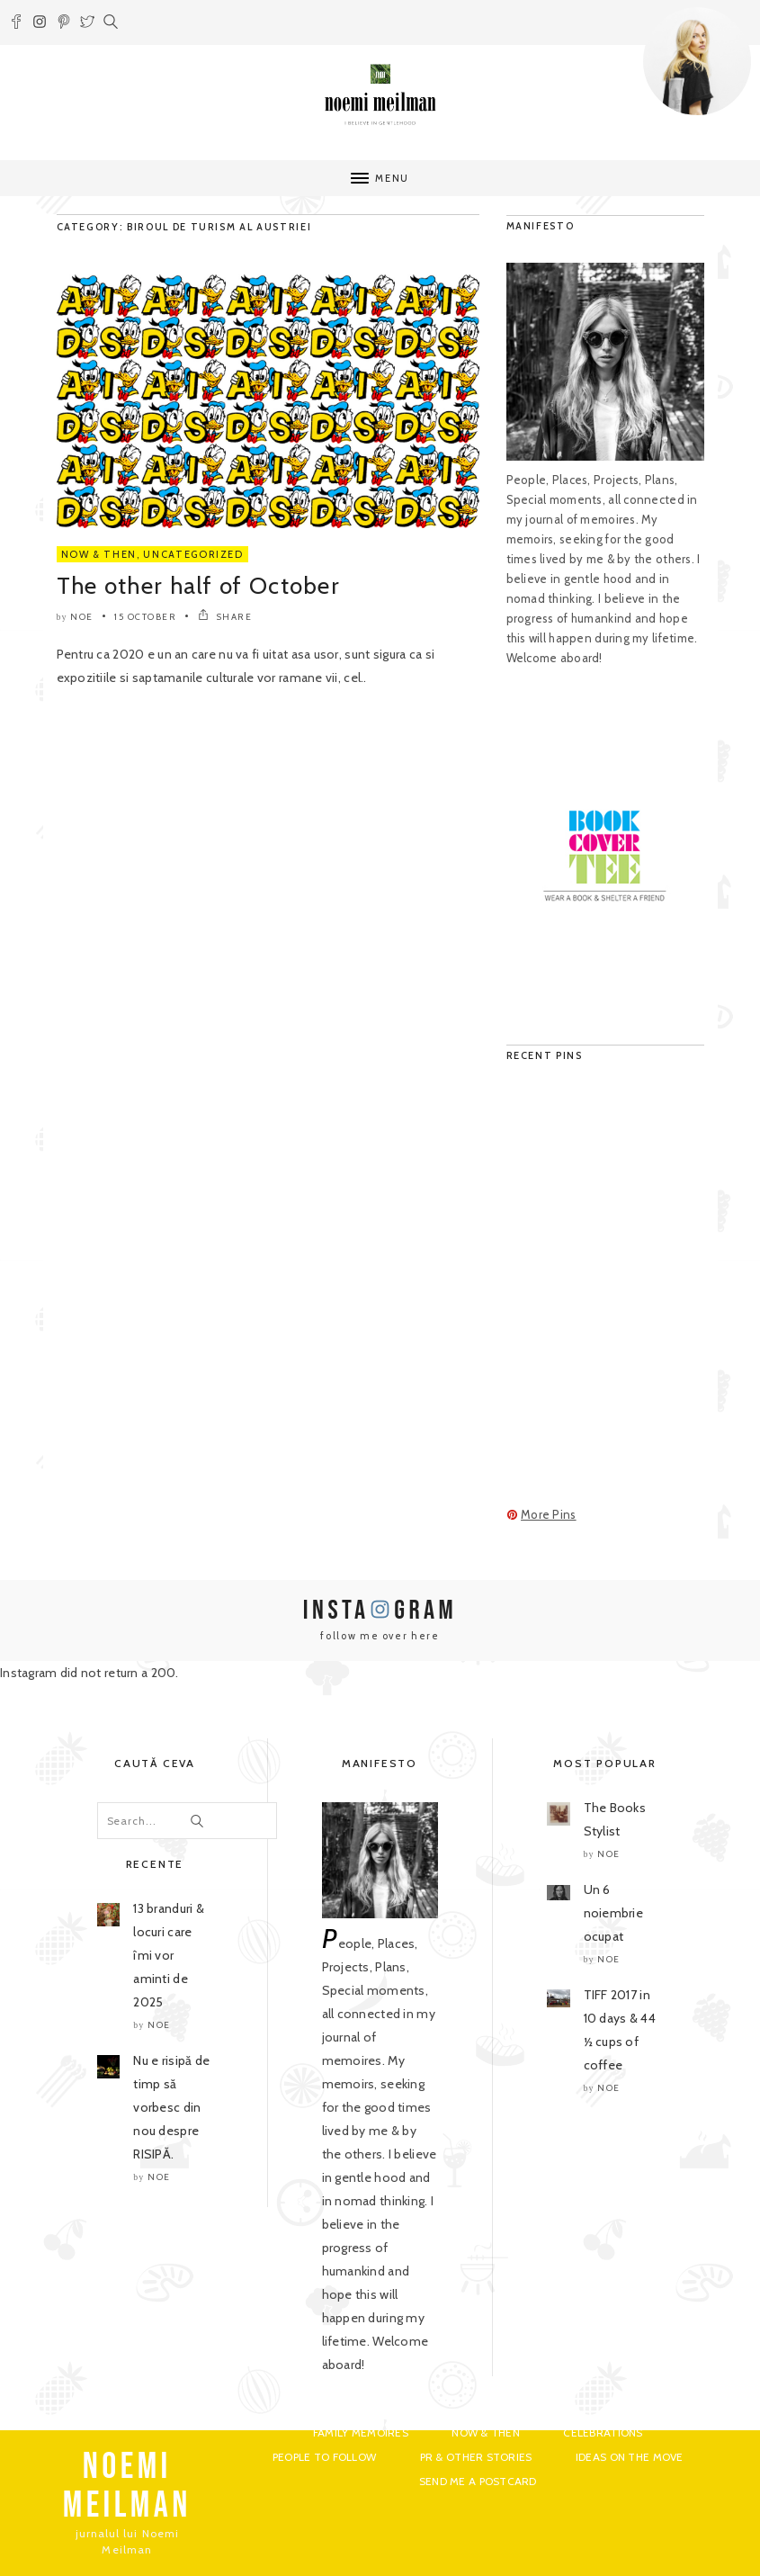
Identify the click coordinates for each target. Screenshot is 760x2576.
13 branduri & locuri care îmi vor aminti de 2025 (168, 1955)
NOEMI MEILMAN (127, 2486)
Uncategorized (193, 554)
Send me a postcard (478, 2481)
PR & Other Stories (476, 2457)
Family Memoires (360, 2432)
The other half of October (199, 585)
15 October (145, 617)
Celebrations (602, 2432)
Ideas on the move (630, 2457)
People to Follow (324, 2457)
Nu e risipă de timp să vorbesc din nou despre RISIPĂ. (171, 2107)
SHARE (225, 617)
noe (82, 617)
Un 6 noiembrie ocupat (614, 1912)
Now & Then (99, 554)
